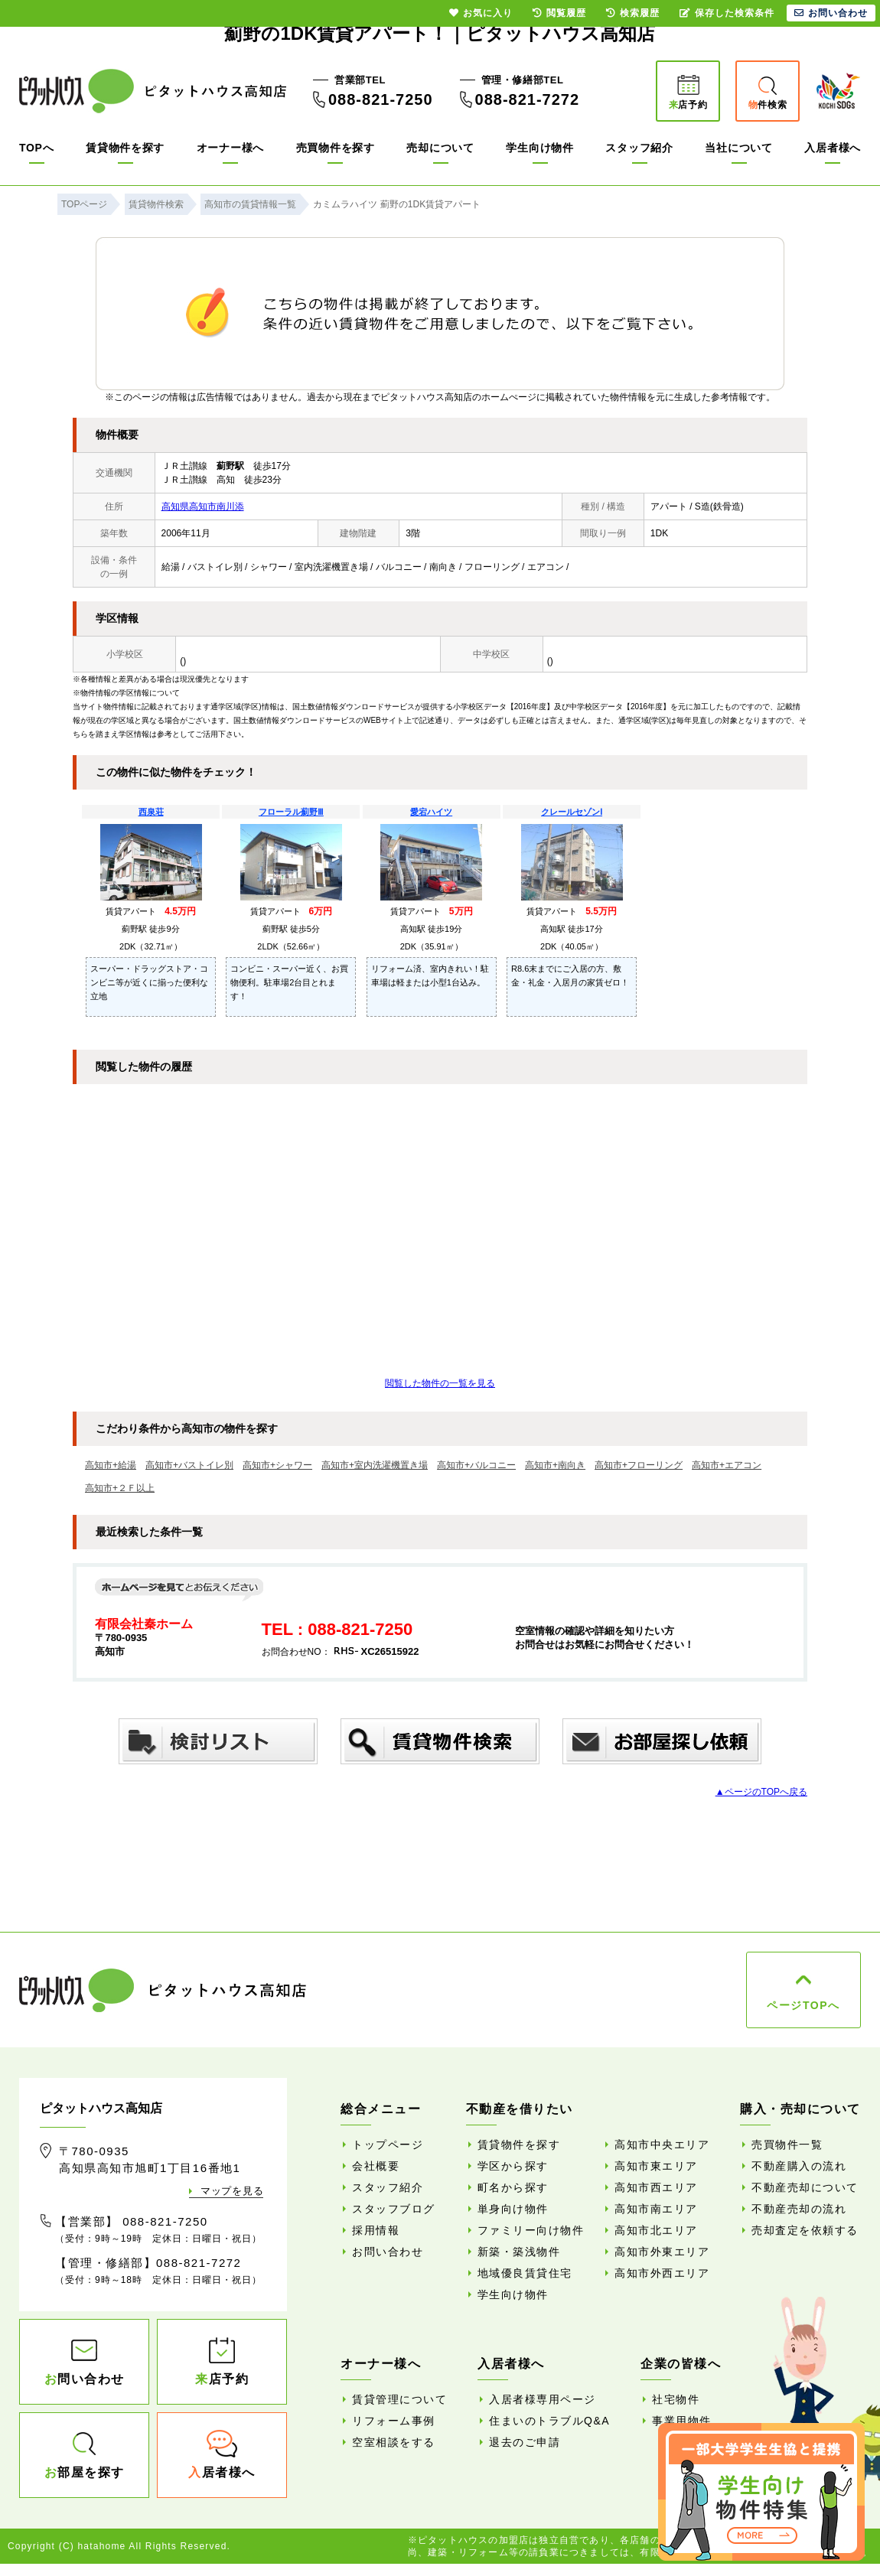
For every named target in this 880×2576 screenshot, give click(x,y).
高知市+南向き (555, 1465)
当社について (738, 148)
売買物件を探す (335, 148)
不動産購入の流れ (798, 2166)
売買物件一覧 (787, 2144)
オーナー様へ (230, 148)
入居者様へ (832, 148)
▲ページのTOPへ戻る (761, 1791)
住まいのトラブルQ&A (549, 2421)
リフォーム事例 (393, 2421)
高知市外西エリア (661, 2273)
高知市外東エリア (661, 2251)
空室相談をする (393, 2442)
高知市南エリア (656, 2209)
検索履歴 (633, 13)
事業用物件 (682, 2421)
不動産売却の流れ (798, 2209)
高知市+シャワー (277, 1465)
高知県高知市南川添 (202, 506)
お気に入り (481, 13)
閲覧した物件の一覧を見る (440, 1383)
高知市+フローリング (639, 1465)
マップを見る (231, 2191)
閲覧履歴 (559, 13)
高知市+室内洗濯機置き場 (374, 1465)
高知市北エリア (656, 2230)
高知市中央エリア (661, 2144)
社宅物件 (675, 2399)
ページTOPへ (803, 2005)
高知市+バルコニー (476, 1465)
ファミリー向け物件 (531, 2230)
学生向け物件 (539, 148)
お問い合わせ (387, 2251)
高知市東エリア (656, 2166)
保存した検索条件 (727, 13)
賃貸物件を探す (125, 148)
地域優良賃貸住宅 (524, 2273)
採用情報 (375, 2230)
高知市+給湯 (110, 1465)
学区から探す (513, 2166)
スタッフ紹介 (639, 148)
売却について (440, 148)
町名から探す (513, 2187)
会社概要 (375, 2166)
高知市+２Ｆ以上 (120, 1488)
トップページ (387, 2144)
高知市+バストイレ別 (189, 1465)
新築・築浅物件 (519, 2251)
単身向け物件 (513, 2209)
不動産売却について (805, 2187)
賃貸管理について (399, 2399)
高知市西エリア (656, 2187)
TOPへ (36, 148)
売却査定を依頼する (805, 2230)
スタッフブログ (393, 2209)
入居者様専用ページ (542, 2399)
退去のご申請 (524, 2442)
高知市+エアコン (726, 1465)
